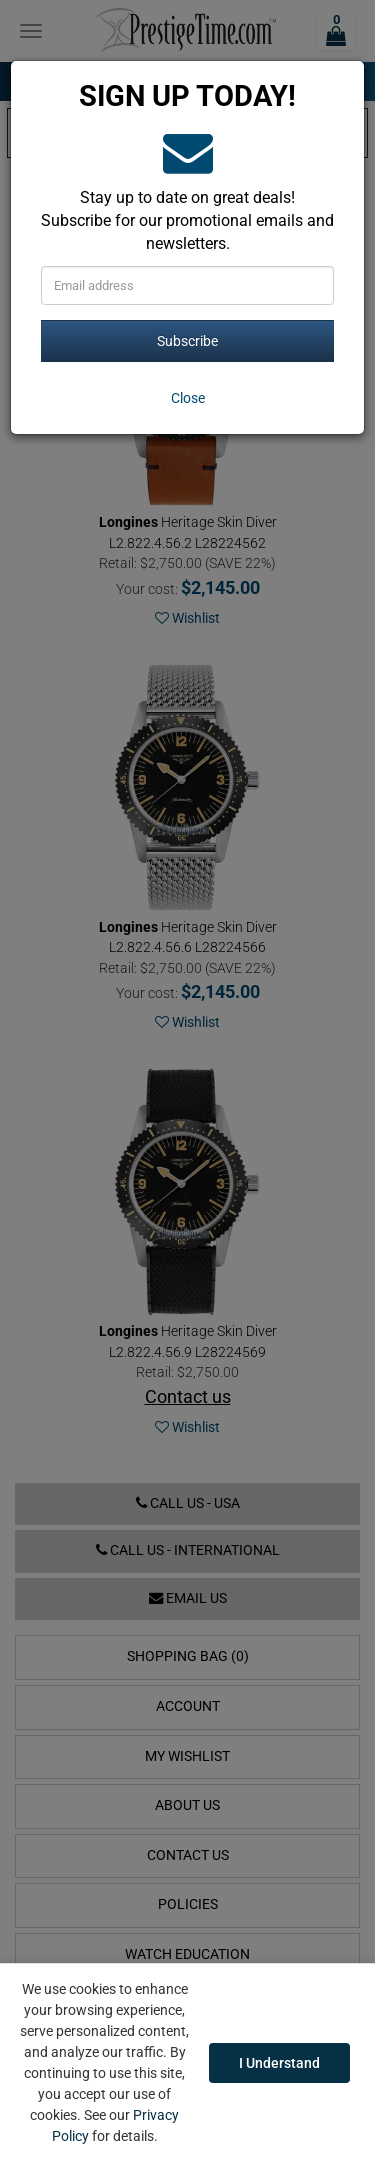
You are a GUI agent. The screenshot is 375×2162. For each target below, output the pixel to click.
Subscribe (187, 341)
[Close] (187, 398)
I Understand (279, 2063)
